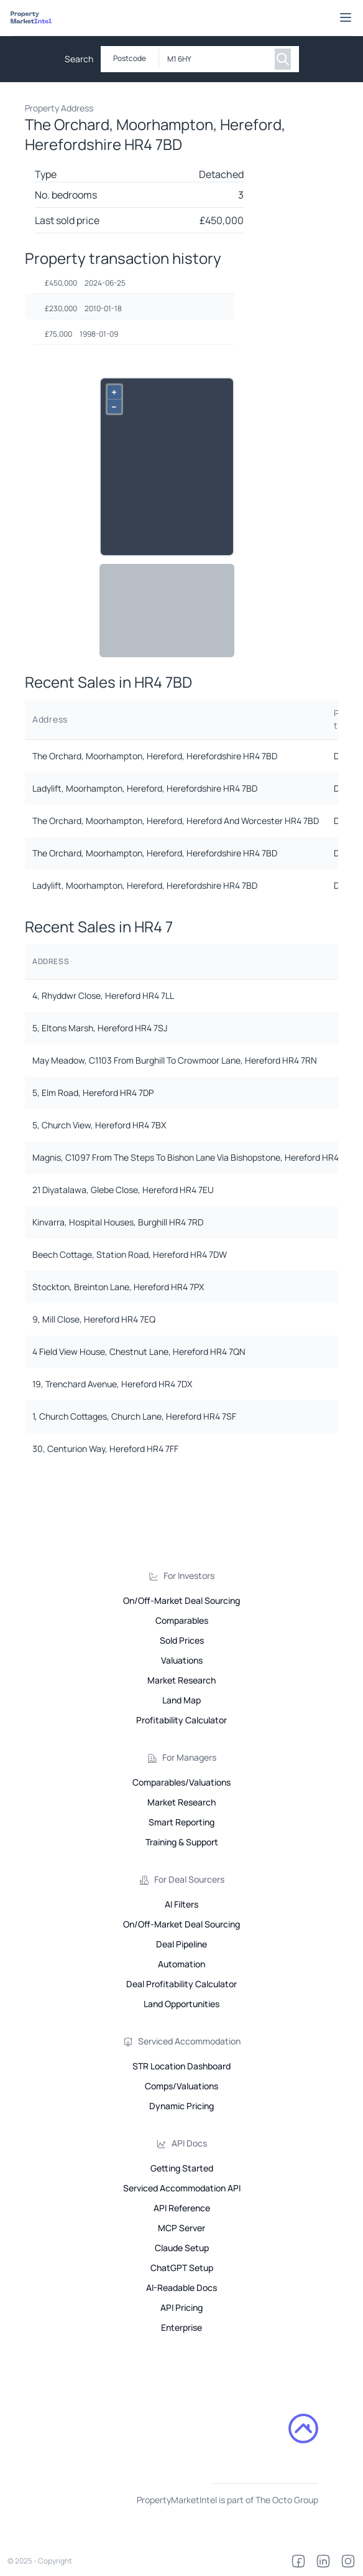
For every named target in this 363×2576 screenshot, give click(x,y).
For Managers (189, 1757)
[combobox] (214, 59)
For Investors (188, 1575)
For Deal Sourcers (189, 1879)
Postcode (129, 58)
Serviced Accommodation (189, 2041)
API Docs (189, 2143)
